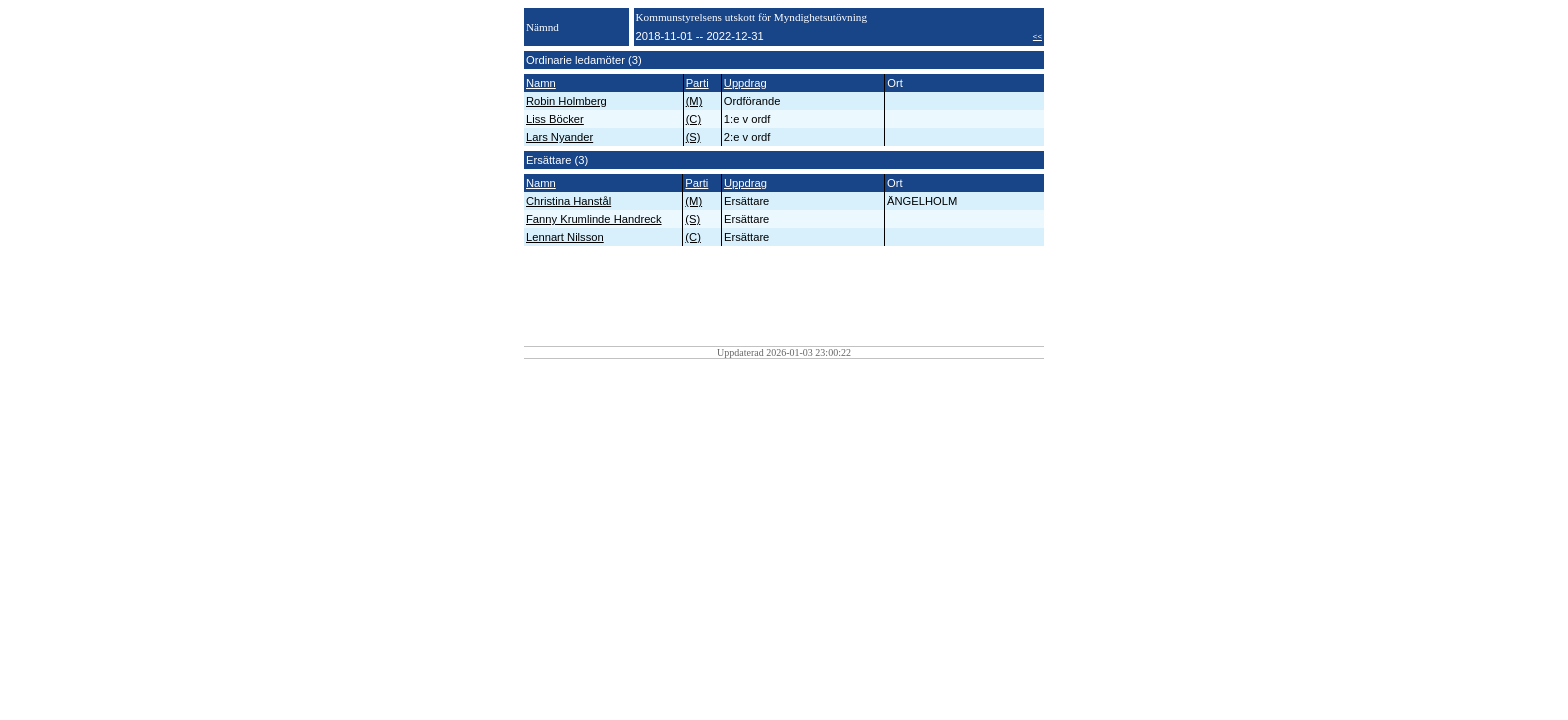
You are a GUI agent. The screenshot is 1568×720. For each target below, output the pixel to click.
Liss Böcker (555, 119)
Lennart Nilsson (565, 237)
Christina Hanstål (568, 201)
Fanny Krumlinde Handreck (594, 219)
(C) (694, 119)
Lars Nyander (559, 137)
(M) (694, 101)
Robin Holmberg (566, 101)
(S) (693, 137)
